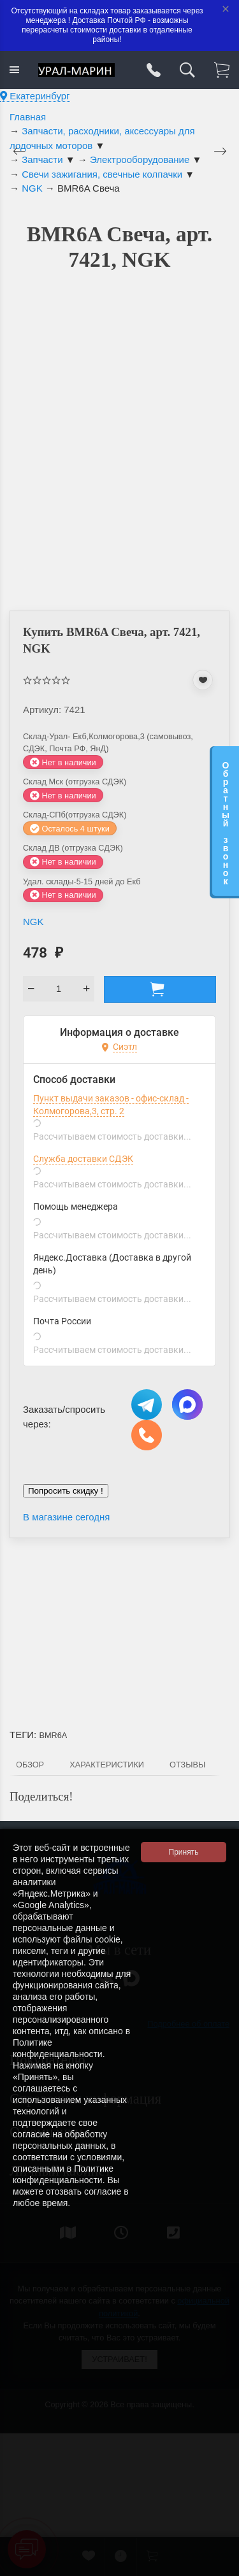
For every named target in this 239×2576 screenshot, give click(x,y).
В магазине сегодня (66, 1516)
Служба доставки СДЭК (83, 1159)
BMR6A (53, 1735)
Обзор (30, 1764)
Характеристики (106, 1764)
